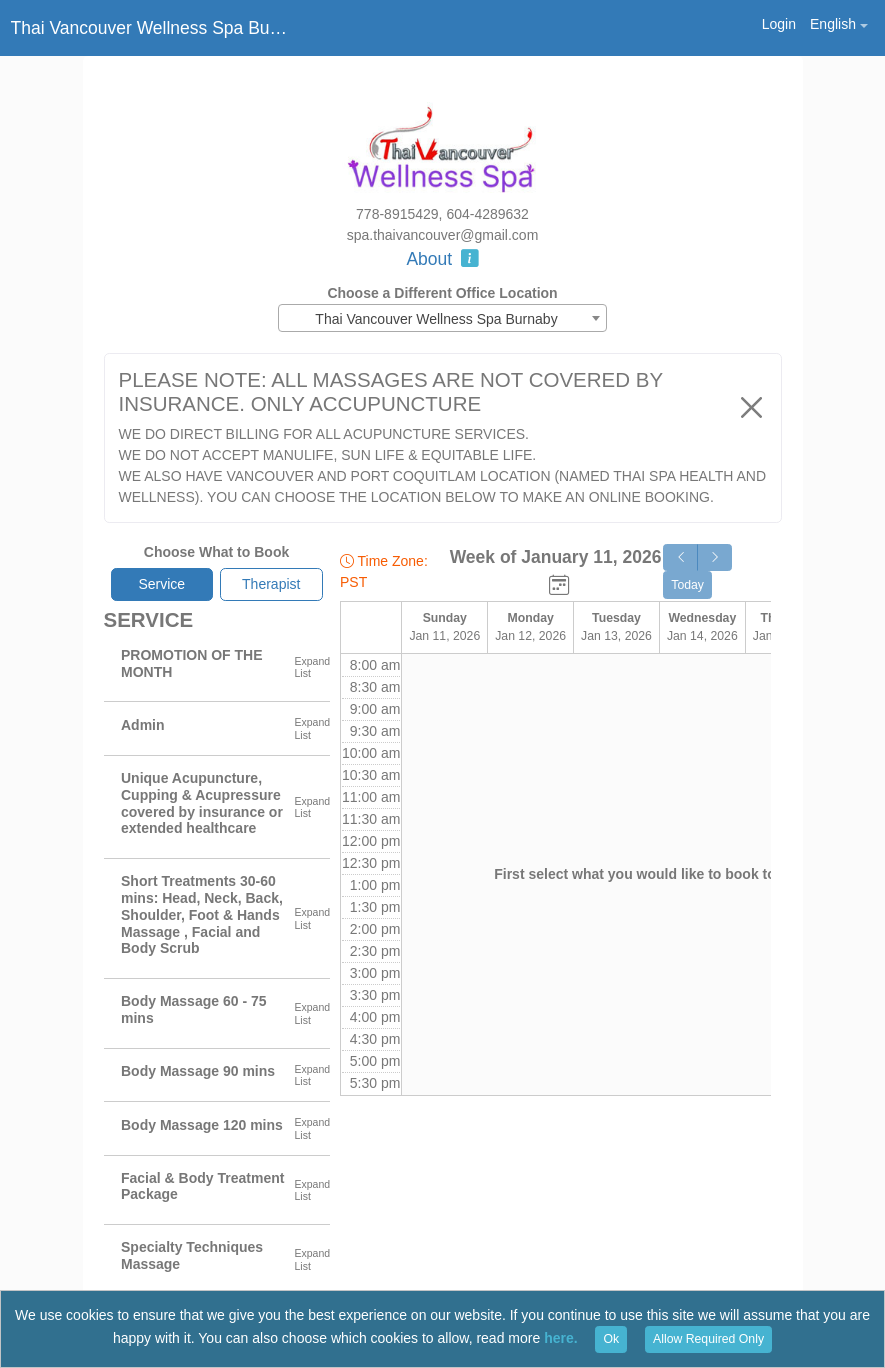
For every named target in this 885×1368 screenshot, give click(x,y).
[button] (838, 24)
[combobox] (442, 318)
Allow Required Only (708, 1339)
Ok (611, 1339)
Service (161, 584)
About (442, 259)
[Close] (751, 407)
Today (687, 585)
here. (560, 1338)
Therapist (271, 584)
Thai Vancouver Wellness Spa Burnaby (151, 28)
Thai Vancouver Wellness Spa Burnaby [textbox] (436, 319)
